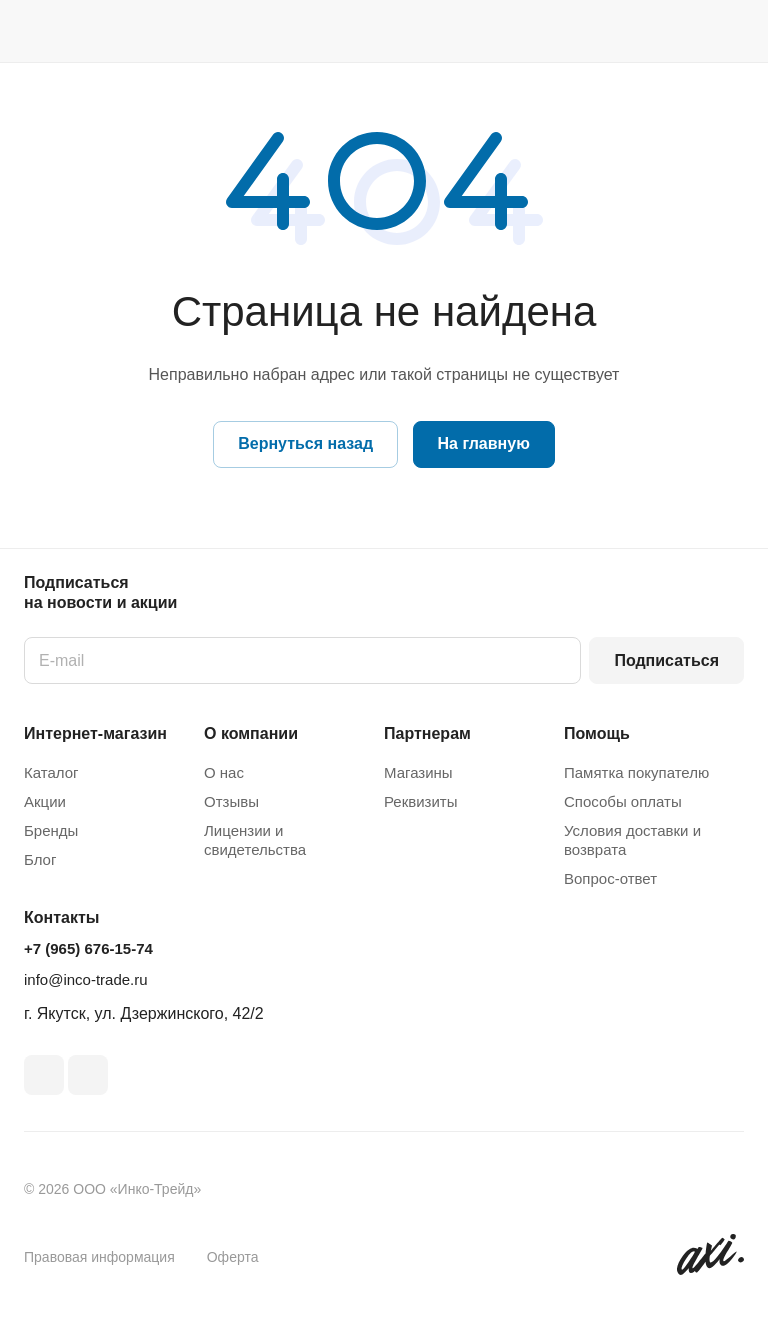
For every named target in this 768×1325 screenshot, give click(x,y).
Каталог (51, 772)
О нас (224, 772)
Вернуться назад (305, 443)
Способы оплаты (623, 801)
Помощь (597, 733)
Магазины (418, 772)
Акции (45, 801)
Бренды (51, 830)
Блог (40, 859)
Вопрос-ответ (610, 878)
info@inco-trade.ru (86, 979)
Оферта (233, 1257)
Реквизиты (421, 801)
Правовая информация (99, 1257)
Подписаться (666, 660)
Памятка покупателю (636, 772)
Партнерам (427, 733)
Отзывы (231, 801)
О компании (251, 733)
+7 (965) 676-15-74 (88, 948)
